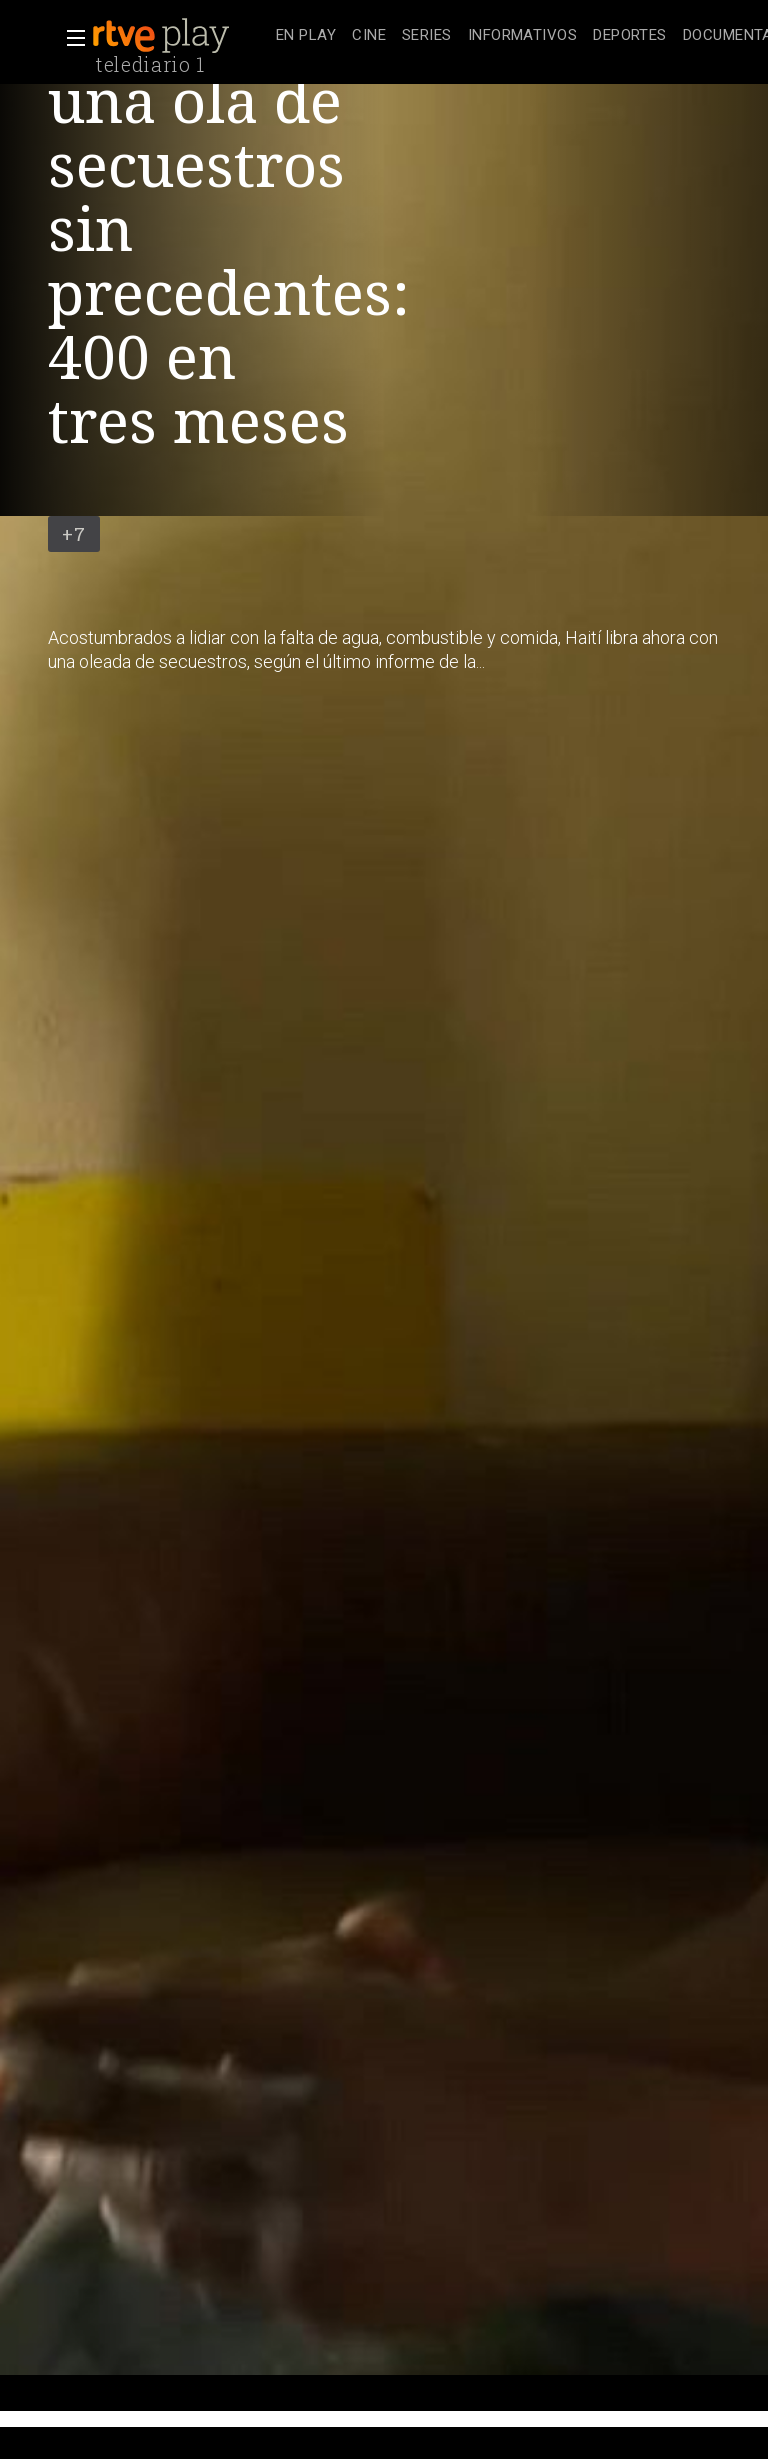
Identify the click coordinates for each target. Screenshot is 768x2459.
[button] (70, 38)
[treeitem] (306, 36)
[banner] (180, 36)
